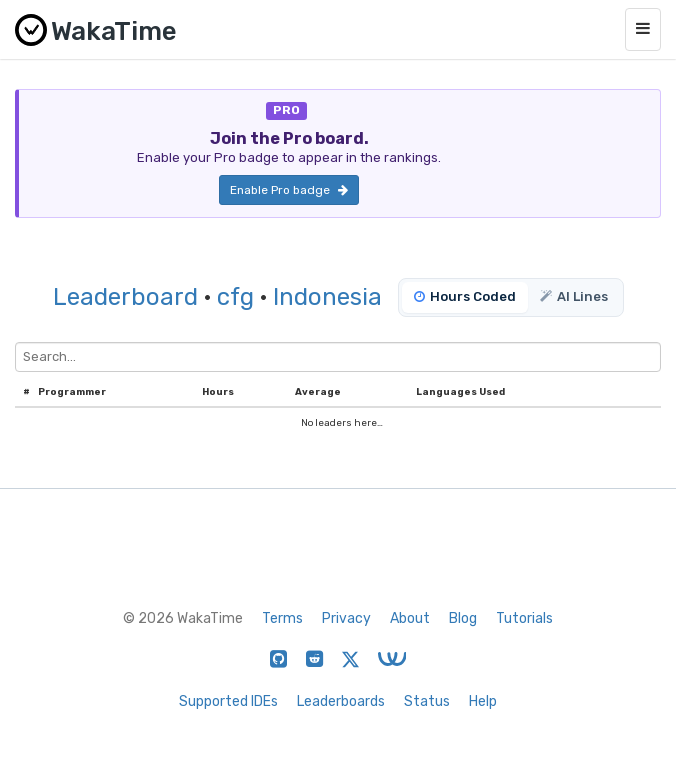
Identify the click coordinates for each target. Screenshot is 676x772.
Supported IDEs (228, 701)
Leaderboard (125, 297)
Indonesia (327, 297)
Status (427, 701)
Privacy (346, 618)
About (410, 618)
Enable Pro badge (289, 190)
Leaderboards (341, 701)
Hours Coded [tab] (465, 296)
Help (483, 701)
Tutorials (524, 618)
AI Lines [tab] (574, 296)
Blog (463, 618)
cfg (235, 297)
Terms (282, 618)
